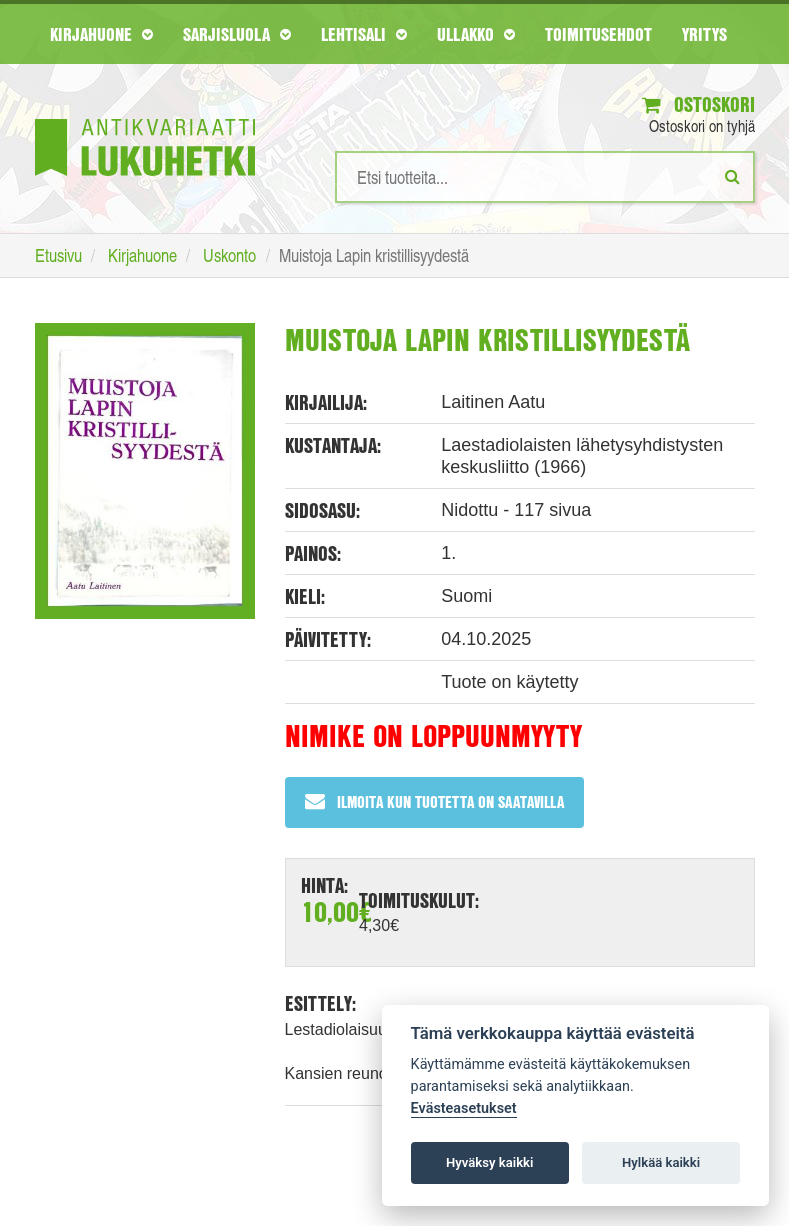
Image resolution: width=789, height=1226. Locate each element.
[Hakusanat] (545, 177)
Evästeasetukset (464, 1108)
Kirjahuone (101, 34)
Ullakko (476, 34)
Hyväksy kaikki (489, 1162)
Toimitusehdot (598, 34)
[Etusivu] (145, 117)
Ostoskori (698, 104)
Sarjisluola (237, 34)
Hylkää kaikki (661, 1162)
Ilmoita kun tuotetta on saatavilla (434, 801)
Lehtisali (364, 34)
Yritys (704, 34)
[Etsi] (732, 176)
